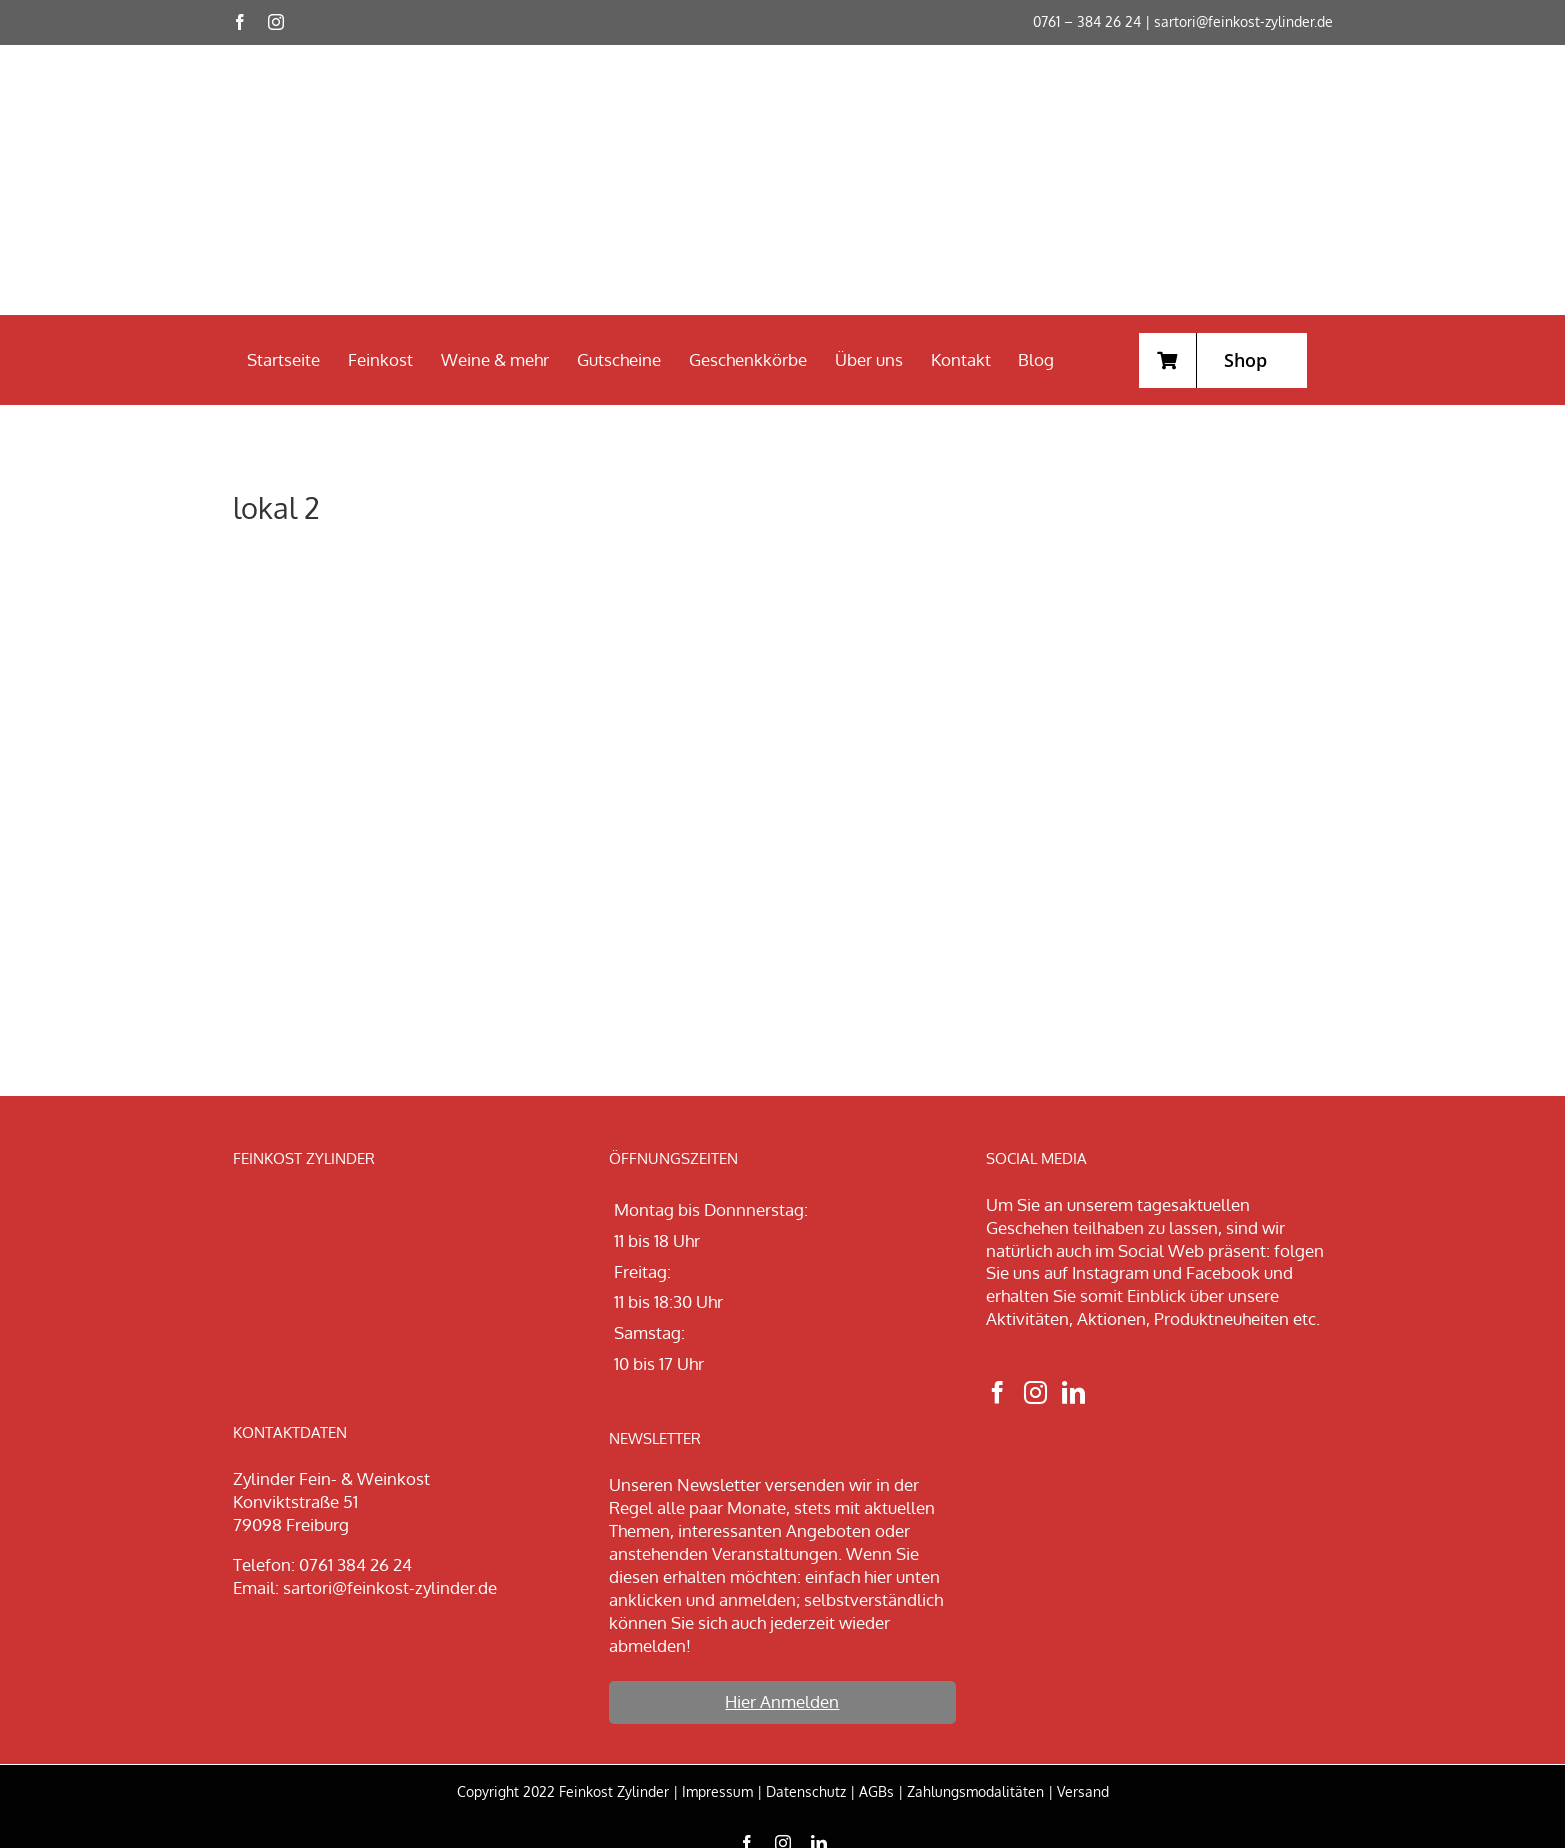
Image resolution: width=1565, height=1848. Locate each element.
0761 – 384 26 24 (1087, 21)
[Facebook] (997, 1392)
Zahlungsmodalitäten (975, 1791)
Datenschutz (806, 1791)
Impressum (717, 1791)
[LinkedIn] (1073, 1392)
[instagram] (276, 22)
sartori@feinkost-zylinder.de (1243, 21)
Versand (1083, 1791)
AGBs (876, 1791)
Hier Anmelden (782, 1701)
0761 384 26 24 (355, 1564)
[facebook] (240, 22)
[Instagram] (1035, 1392)
